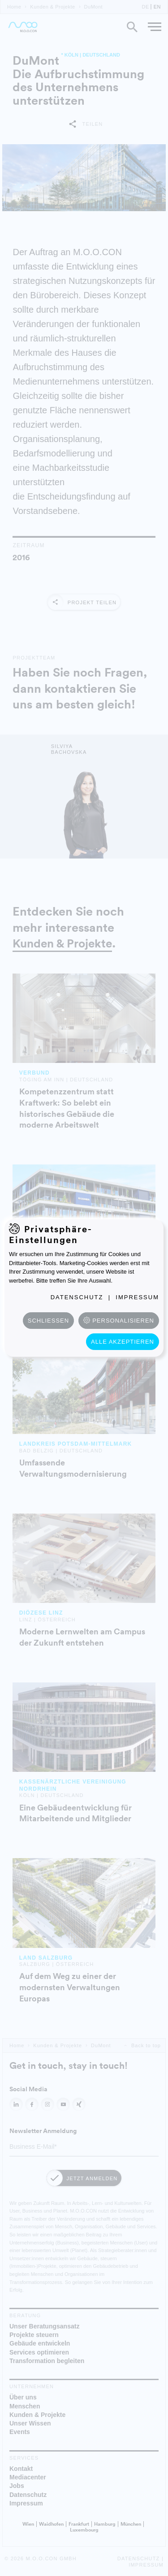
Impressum (137, 1297)
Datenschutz (77, 1297)
